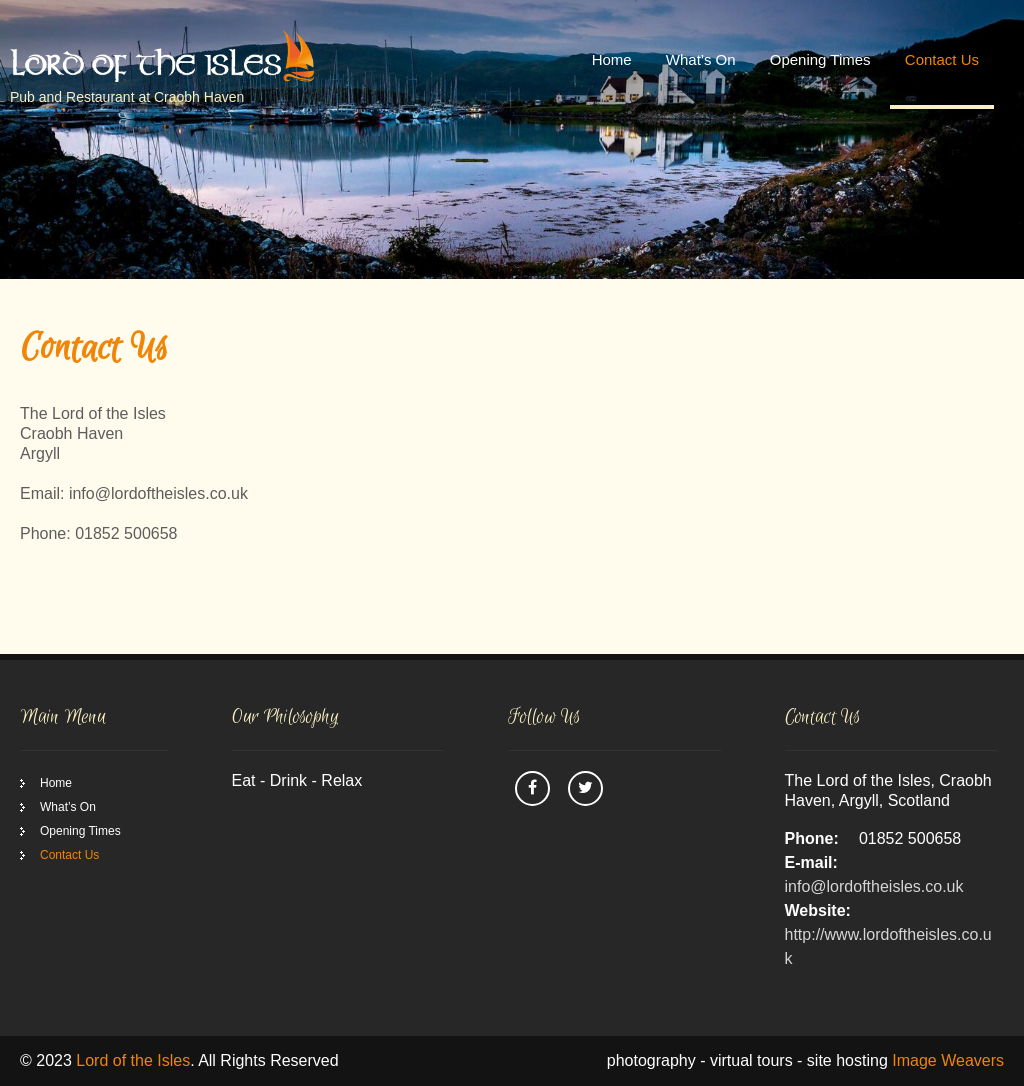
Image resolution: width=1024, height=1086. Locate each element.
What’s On (701, 59)
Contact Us (942, 59)
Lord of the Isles (133, 1060)
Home (612, 59)
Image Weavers (948, 1060)
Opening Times (820, 59)
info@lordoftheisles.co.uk (874, 886)
